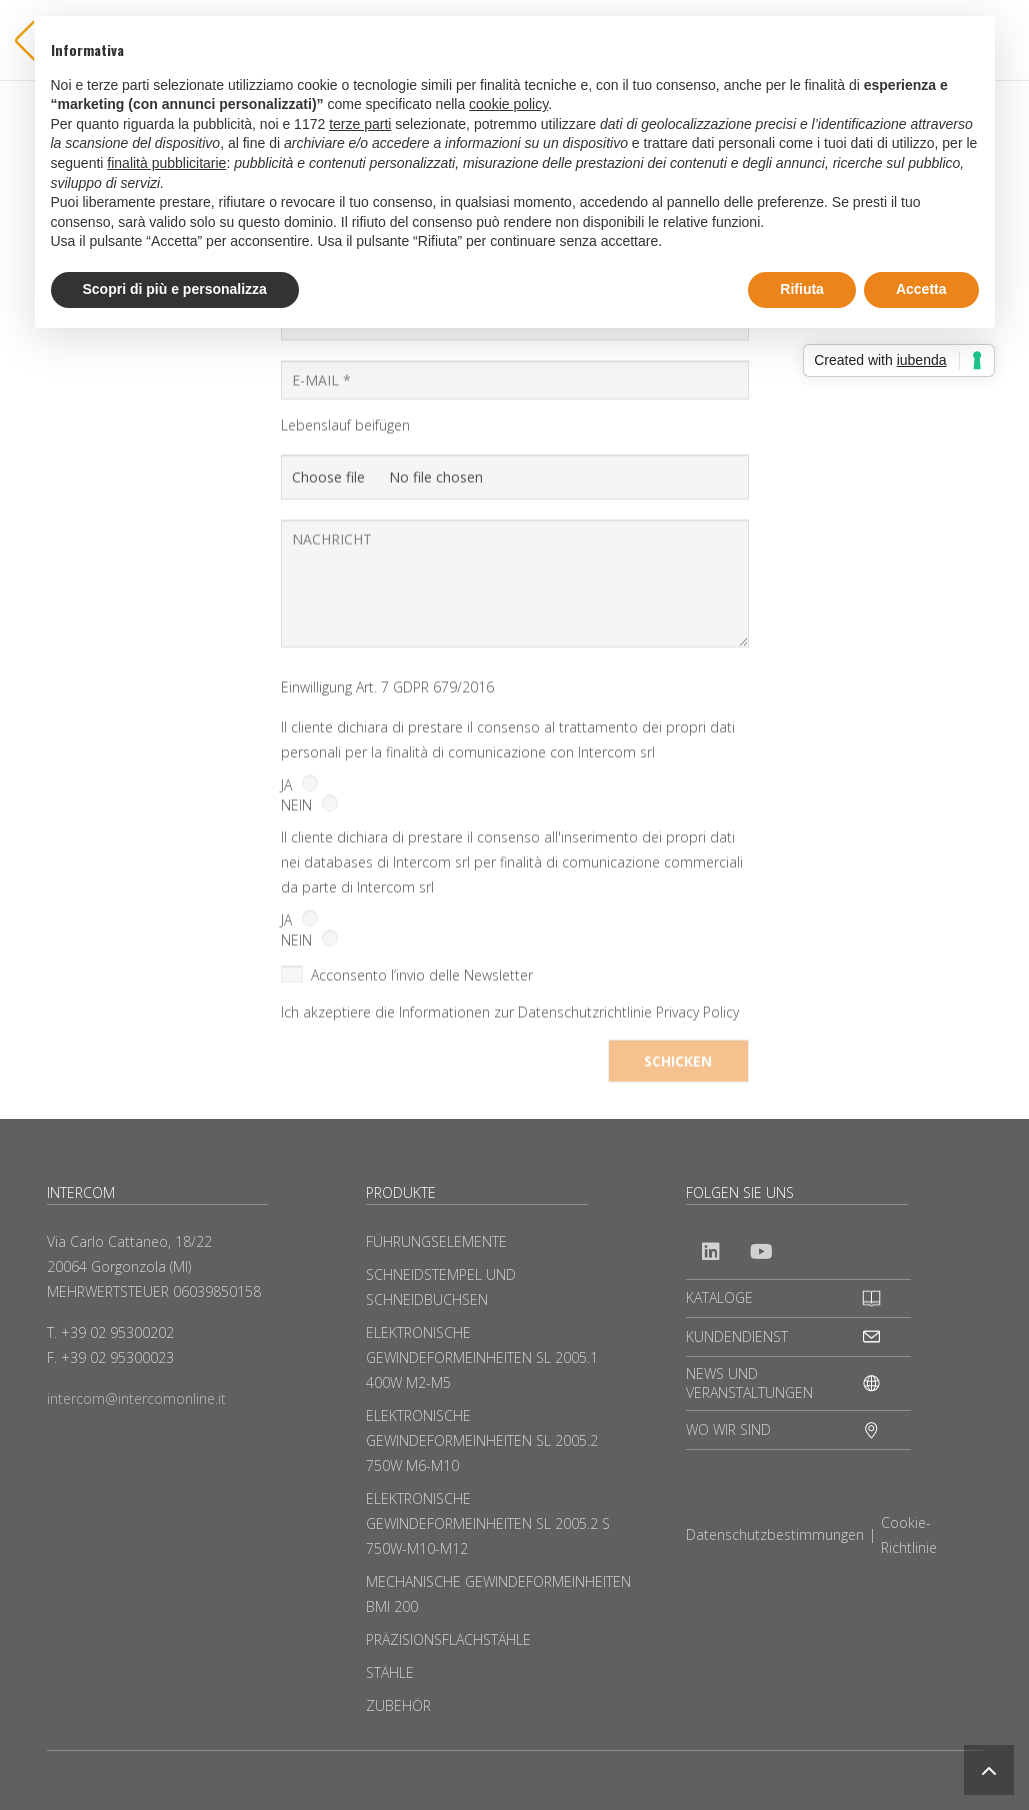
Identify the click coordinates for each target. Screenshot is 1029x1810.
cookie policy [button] (508, 104)
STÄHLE (390, 1672)
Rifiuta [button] (802, 289)
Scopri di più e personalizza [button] (175, 289)
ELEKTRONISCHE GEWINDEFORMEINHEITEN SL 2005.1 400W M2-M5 (482, 1357)
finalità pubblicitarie (166, 163)
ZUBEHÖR (398, 1705)
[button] (989, 1770)
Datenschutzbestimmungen (775, 1534)
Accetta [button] (921, 289)
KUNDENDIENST (737, 1336)
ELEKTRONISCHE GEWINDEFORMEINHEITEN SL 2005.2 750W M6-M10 (482, 1440)
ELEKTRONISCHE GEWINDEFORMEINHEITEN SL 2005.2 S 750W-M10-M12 (488, 1523)
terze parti (360, 124)
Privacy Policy (697, 1112)
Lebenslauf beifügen (345, 525)
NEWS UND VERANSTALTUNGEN (749, 1383)
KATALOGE (719, 1297)
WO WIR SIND (728, 1429)
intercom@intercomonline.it (136, 1398)
